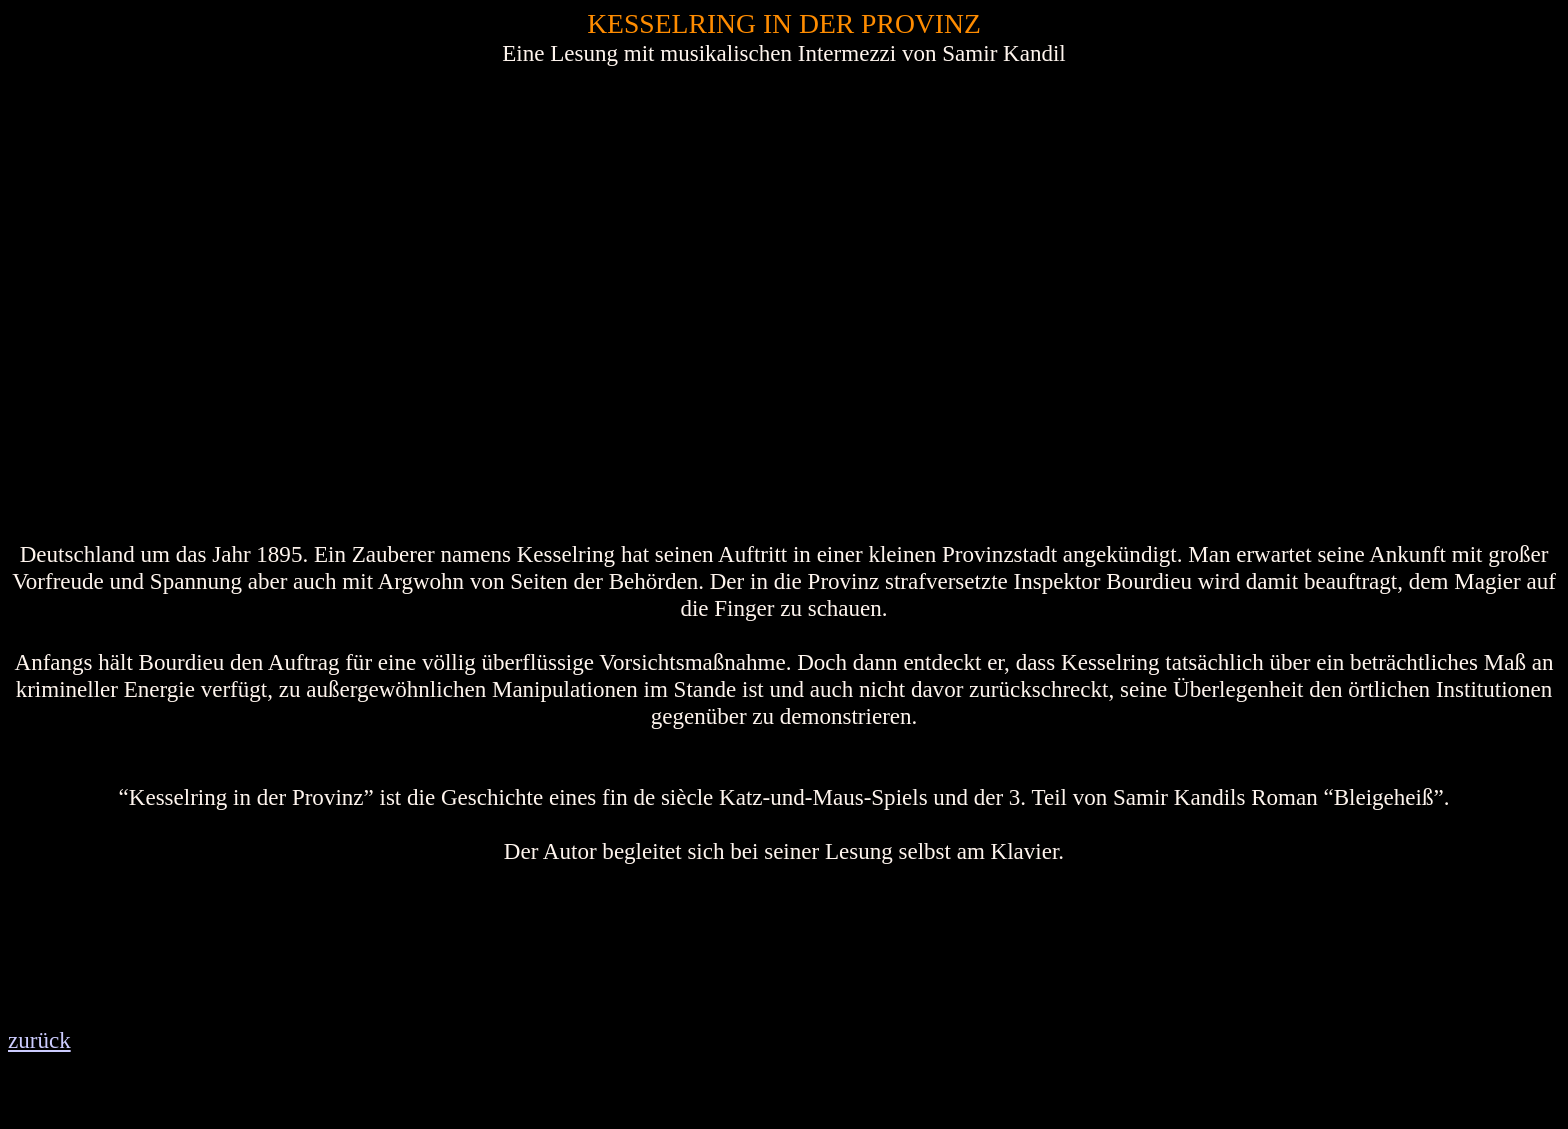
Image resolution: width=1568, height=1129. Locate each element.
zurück (39, 1040)
